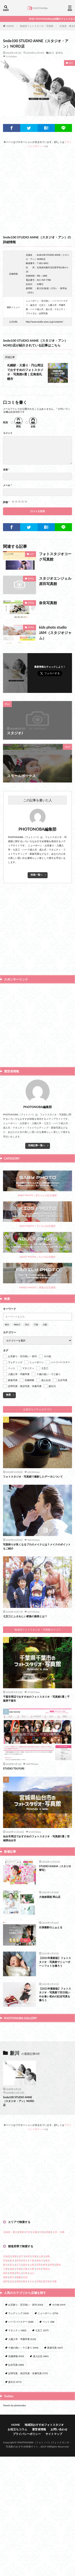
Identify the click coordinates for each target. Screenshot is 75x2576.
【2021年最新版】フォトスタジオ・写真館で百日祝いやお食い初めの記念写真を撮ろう (55, 1994)
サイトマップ (53, 2553)
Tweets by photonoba (14, 2524)
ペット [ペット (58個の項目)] (48, 2441)
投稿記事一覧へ (36, 1145)
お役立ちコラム (17, 2548)
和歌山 (46, 2388)
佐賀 (12, 2400)
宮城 (34, 2375)
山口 (31, 2392)
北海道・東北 (10, 2351)
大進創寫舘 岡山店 (49, 1896)
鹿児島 (46, 2400)
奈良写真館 (48, 603)
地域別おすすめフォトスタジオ (44, 2544)
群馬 (18, 2379)
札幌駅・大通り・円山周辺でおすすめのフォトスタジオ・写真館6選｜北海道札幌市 (25, 371)
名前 (6, 469)
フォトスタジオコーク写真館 (55, 556)
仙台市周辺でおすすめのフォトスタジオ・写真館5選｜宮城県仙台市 (36, 1838)
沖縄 (54, 2400)
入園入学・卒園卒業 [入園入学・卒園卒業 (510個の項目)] (22, 2458)
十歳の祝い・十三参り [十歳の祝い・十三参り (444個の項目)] (23, 2467)
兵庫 (31, 2388)
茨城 (5, 2379)
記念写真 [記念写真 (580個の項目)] (16, 2484)
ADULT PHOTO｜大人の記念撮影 (37, 1245)
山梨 (31, 2384)
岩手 (21, 2375)
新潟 (5, 2384)
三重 (5, 2388)
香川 (12, 2396)
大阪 (45, 1324)
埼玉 (27, 1324)
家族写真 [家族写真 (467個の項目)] (55, 2467)
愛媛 (18, 2396)
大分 (31, 2400)
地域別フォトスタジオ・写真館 (36, 25)
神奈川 (17, 1324)
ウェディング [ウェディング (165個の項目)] (18, 2432)
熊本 (25, 2400)
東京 (7, 1324)
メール (7, 485)
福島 (47, 2375)
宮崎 (38, 2400)
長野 (38, 2384)
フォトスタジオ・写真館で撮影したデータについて (33, 1476)
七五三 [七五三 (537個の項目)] (41, 2449)
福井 (25, 2384)
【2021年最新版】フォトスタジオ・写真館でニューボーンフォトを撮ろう (55, 1961)
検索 (8, 1394)
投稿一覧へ (37, 874)
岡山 (18, 2392)
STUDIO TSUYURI (13, 1768)
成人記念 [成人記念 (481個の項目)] (40, 2475)
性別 (5, 422)
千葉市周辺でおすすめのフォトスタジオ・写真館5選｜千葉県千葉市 (36, 1698)
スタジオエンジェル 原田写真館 (55, 581)
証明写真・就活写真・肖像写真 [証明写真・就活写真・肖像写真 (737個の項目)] (28, 2492)
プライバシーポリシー (27, 2553)
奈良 (38, 2388)
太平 (32, 554)
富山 (12, 2384)
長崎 (18, 2400)
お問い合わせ (59, 2548)
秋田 (27, 2375)
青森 (14, 2375)
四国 (48, 2351)
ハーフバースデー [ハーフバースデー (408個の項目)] (20, 2441)
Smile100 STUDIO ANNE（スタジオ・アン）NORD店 (18, 2220)
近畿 (34, 2351)
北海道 (6, 2375)
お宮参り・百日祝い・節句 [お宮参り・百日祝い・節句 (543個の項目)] (25, 2424)
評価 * (6, 502)
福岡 (5, 2400)
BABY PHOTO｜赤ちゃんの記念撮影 (37, 1183)
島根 (12, 2392)
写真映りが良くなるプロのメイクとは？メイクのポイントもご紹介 (37, 1546)
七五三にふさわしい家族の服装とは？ (25, 1616)
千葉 (36, 1324)
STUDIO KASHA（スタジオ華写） (55, 1868)
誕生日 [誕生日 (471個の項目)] (14, 2501)
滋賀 (12, 2388)
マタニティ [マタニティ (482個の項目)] (17, 2449)
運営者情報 (39, 2548)
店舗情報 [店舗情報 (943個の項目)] (16, 2475)
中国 (41, 2351)
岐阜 (45, 2384)
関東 (21, 2351)
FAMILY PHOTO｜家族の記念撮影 (37, 1276)
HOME (10, 26)
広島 (25, 2392)
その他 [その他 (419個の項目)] (58, 2424)
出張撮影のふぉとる (50, 1927)
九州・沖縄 (58, 2351)
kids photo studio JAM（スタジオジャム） (55, 632)
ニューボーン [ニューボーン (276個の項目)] (48, 2432)
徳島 (5, 2396)
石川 (18, 2384)
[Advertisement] (37, 185)
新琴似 (59, 53)
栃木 (12, 2379)
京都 (18, 2388)
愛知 (58, 2384)
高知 (25, 2396)
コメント (8, 433)
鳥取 (5, 2392)
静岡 (51, 2384)
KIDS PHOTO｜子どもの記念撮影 (37, 1214)
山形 (41, 2375)
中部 (28, 2351)
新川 (51, 53)
